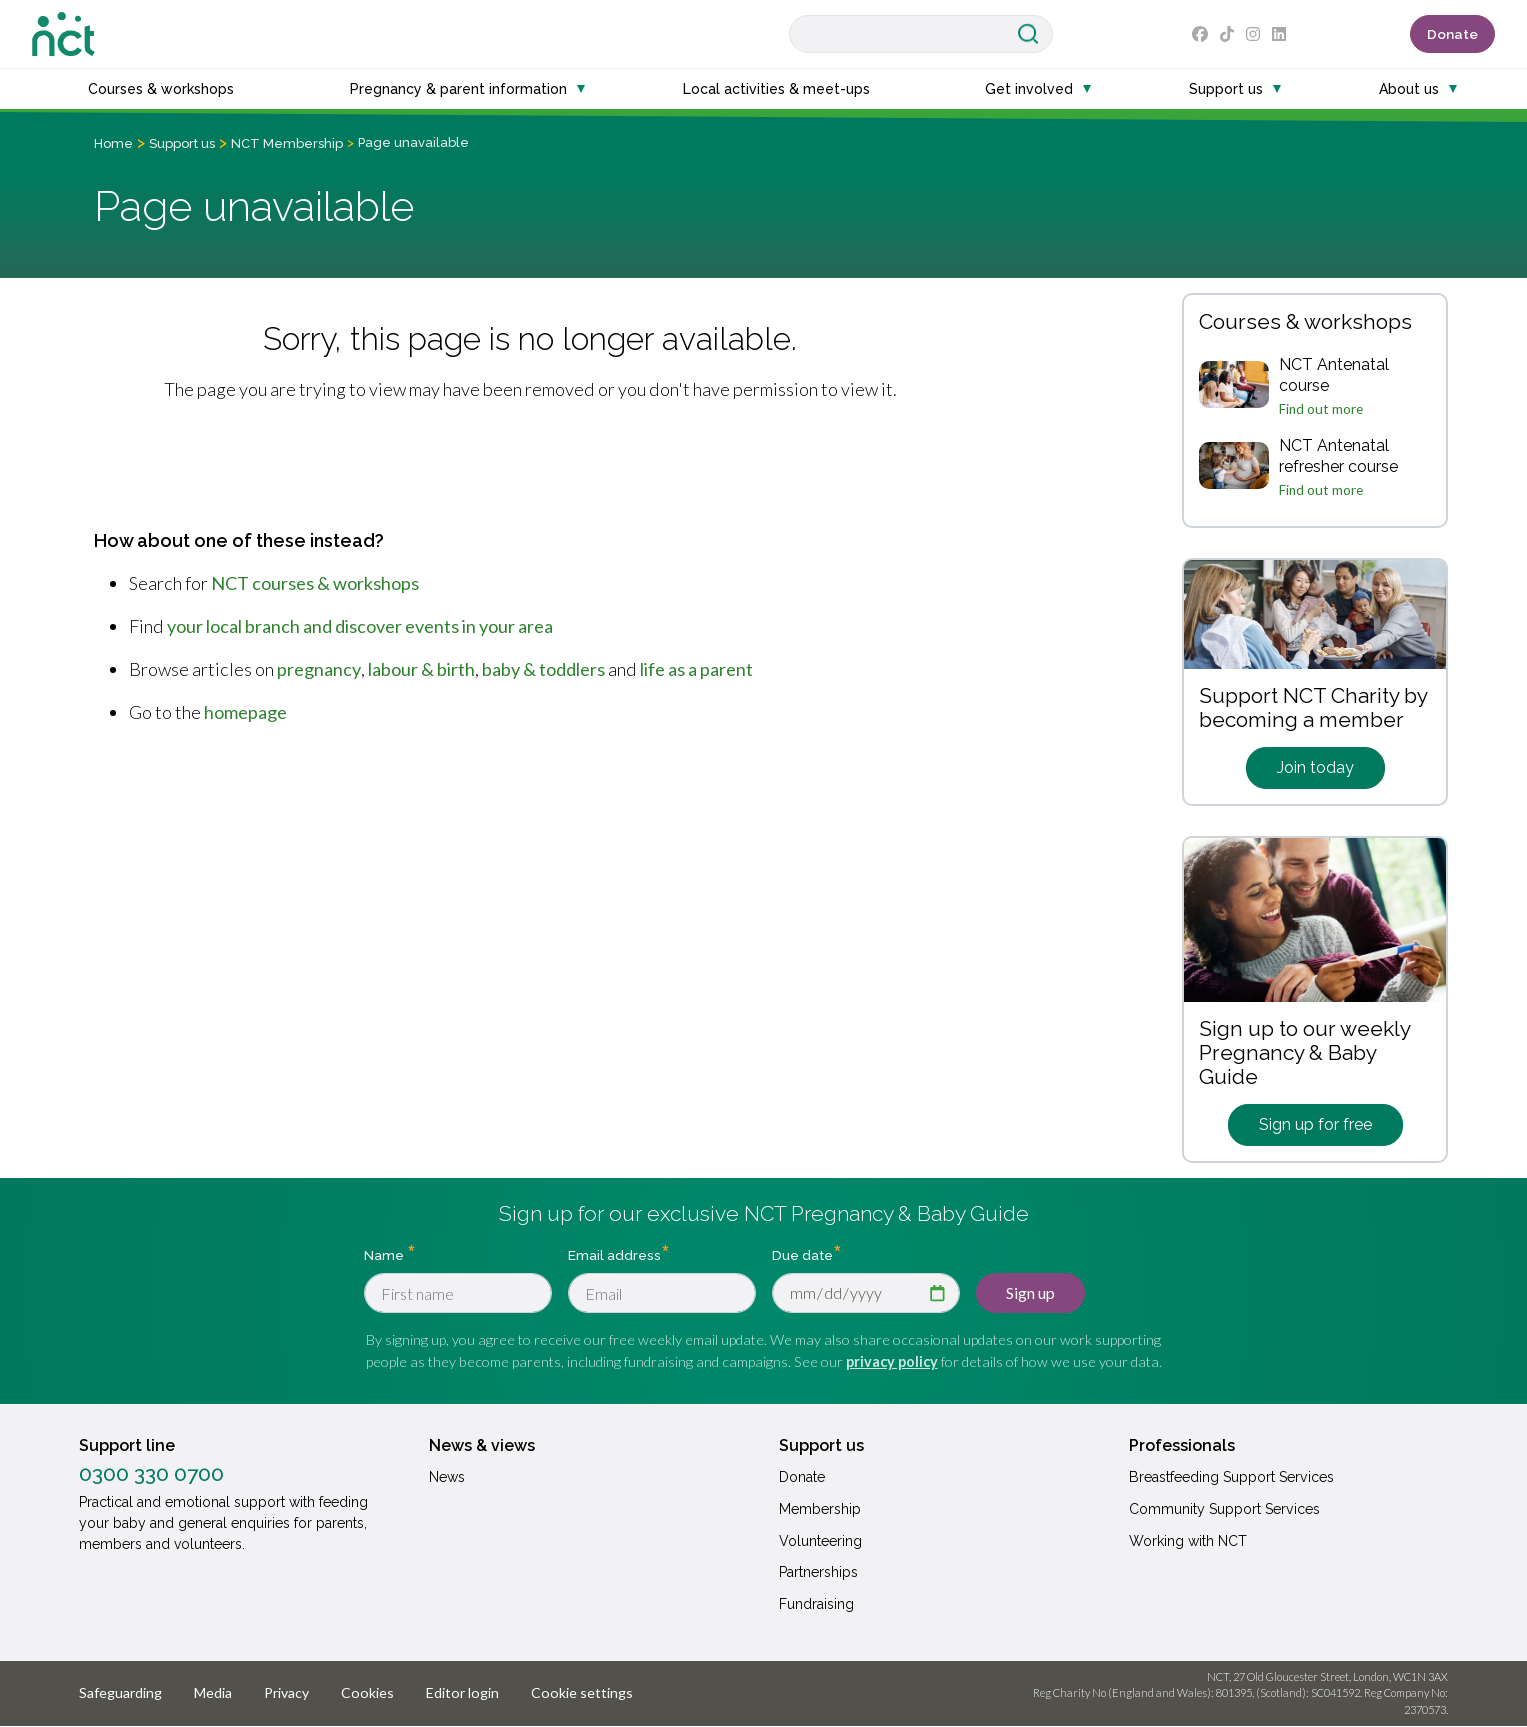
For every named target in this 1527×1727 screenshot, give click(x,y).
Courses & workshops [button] (161, 89)
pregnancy (319, 669)
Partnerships (818, 1572)
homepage (245, 712)
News (447, 1477)
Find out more (1321, 409)
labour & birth (421, 669)
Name (385, 1255)
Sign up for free (1315, 1124)
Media (213, 1692)
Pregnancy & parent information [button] (458, 89)
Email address (614, 1255)
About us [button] (1409, 89)
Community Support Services (1224, 1509)
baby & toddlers (543, 669)
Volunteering (820, 1541)
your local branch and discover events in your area (360, 626)
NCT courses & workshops (315, 583)
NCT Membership (287, 143)
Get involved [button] (1029, 89)
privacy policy (892, 1361)
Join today (1315, 767)
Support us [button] (1226, 89)
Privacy (286, 1692)
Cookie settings (582, 1692)
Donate (1452, 34)
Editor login (462, 1692)
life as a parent (696, 669)
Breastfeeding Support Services (1231, 1477)
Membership (820, 1509)
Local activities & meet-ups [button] (776, 89)
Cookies (367, 1692)
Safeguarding (120, 1692)
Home (113, 143)
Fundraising (816, 1604)
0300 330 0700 (151, 1474)
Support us (182, 143)
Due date (802, 1255)
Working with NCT (1188, 1541)
